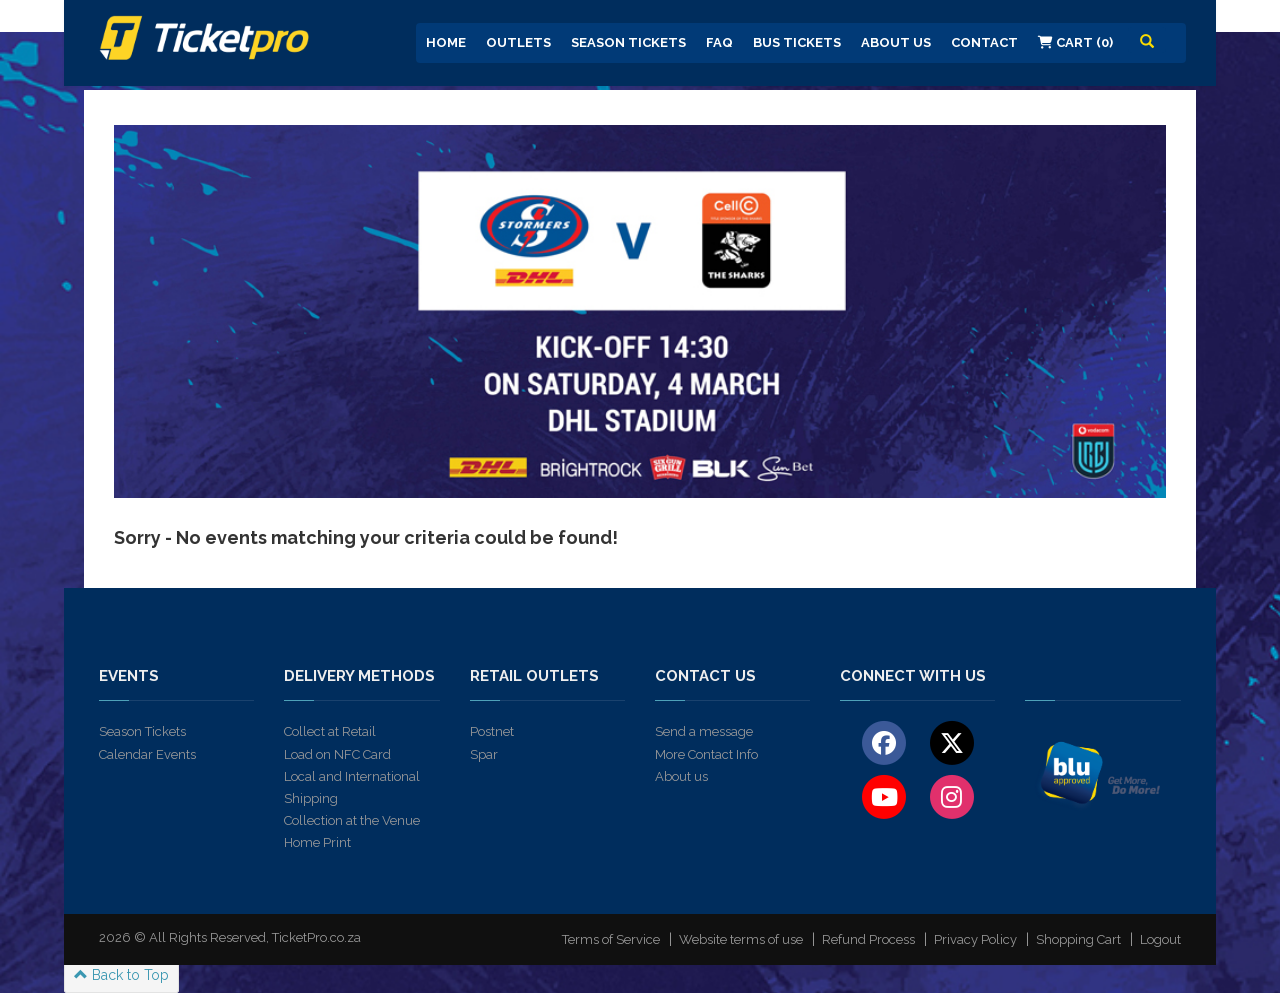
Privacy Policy (975, 939)
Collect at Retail (330, 731)
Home (446, 42)
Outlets (518, 42)
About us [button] (896, 42)
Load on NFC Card (337, 754)
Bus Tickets (797, 42)
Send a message (704, 731)
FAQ (719, 42)
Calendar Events (147, 754)
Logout (1160, 939)
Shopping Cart (1078, 939)
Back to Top (121, 975)
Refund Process (868, 939)
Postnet (492, 731)
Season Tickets (628, 42)
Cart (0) (1075, 42)
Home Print (317, 842)
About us (681, 776)
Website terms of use (741, 939)
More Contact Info (706, 754)
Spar (484, 754)
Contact (984, 42)
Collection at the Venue (352, 820)
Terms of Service (611, 939)
